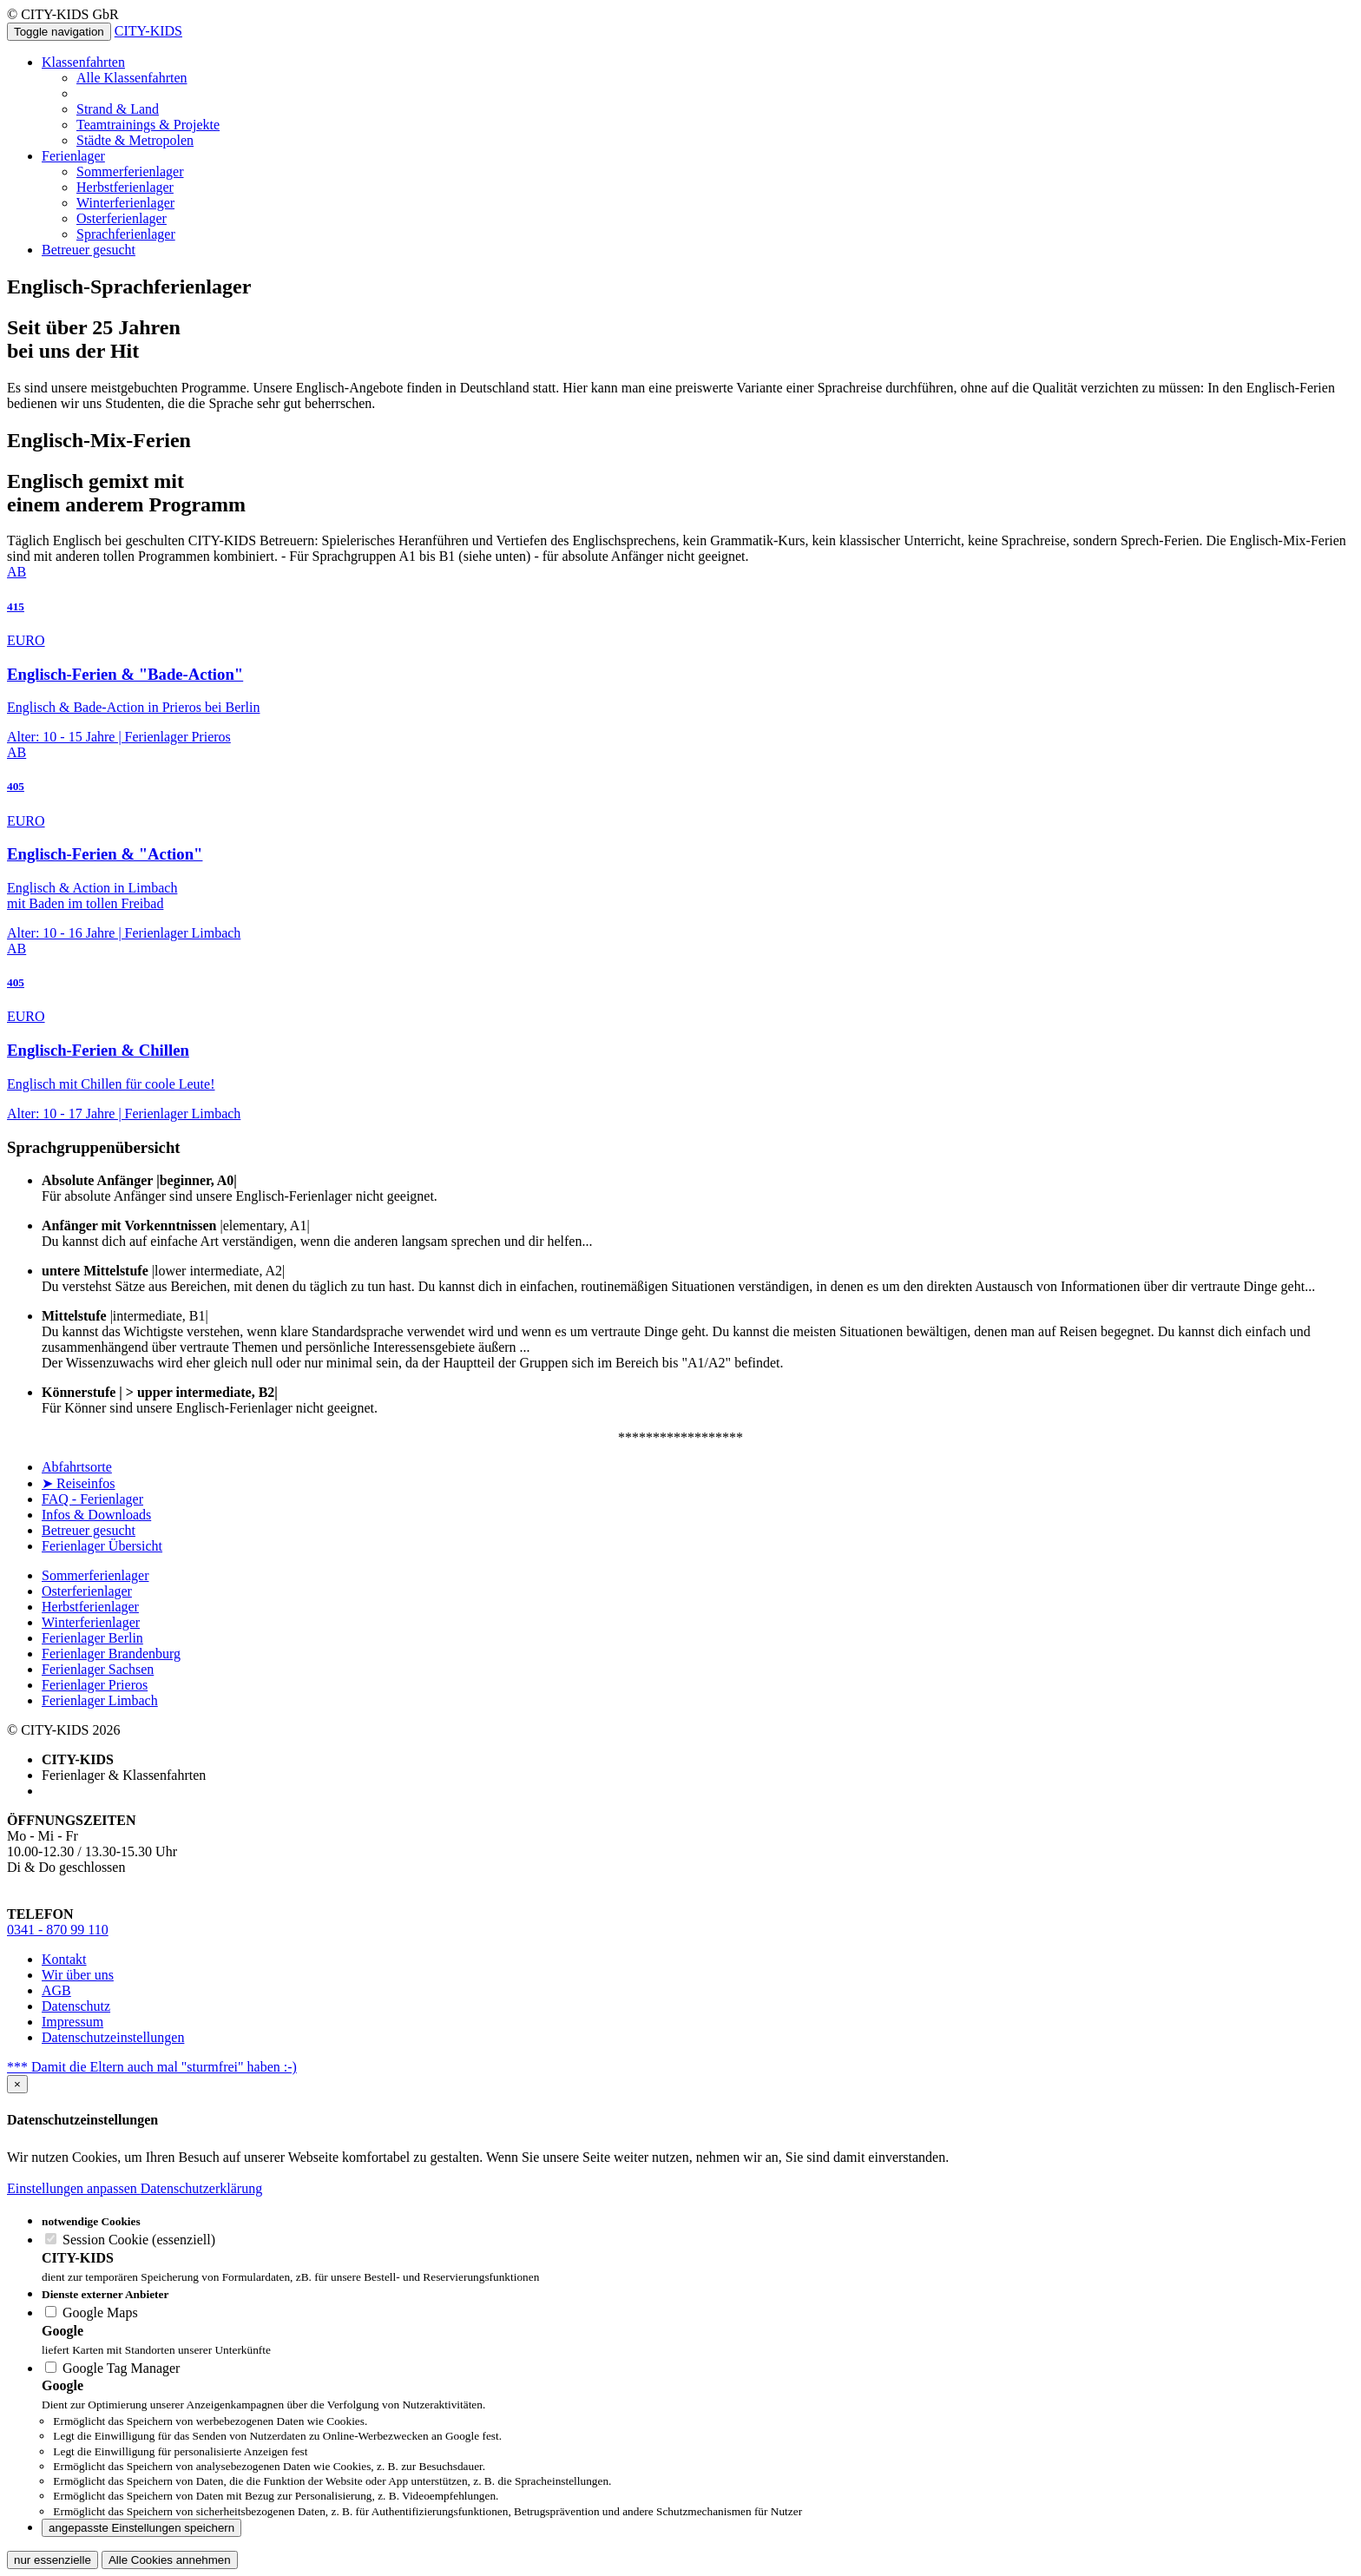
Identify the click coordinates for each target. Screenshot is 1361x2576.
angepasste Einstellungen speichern (141, 2527)
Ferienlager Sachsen (98, 1669)
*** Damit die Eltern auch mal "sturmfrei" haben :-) (152, 2066)
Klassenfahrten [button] (83, 62)
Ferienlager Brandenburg (111, 1653)
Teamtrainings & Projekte (148, 124)
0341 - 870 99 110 (57, 1929)
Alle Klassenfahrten (131, 77)
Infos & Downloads (96, 1514)
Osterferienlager (121, 218)
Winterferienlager (125, 202)
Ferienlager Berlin (92, 1638)
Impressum (72, 2021)
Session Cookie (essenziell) (130, 2239)
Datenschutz (76, 2006)
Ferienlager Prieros (95, 1684)
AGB (56, 1990)
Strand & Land (117, 109)
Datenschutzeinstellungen (113, 2037)
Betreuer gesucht (88, 249)
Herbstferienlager (125, 187)
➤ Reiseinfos (78, 1483)
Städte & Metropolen (135, 140)
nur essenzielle (52, 2559)
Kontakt (64, 1959)
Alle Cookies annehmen (169, 2559)
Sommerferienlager (130, 171)
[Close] (17, 2084)
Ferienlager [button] (73, 155)
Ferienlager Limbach (100, 1700)
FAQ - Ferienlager (92, 1499)
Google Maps (91, 2312)
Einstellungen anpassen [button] (74, 2188)
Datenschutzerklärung (201, 2188)
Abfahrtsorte (77, 1466)
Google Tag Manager (112, 2368)
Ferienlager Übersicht (102, 1545)
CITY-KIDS (148, 30)
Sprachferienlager (125, 234)
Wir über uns (78, 1974)
